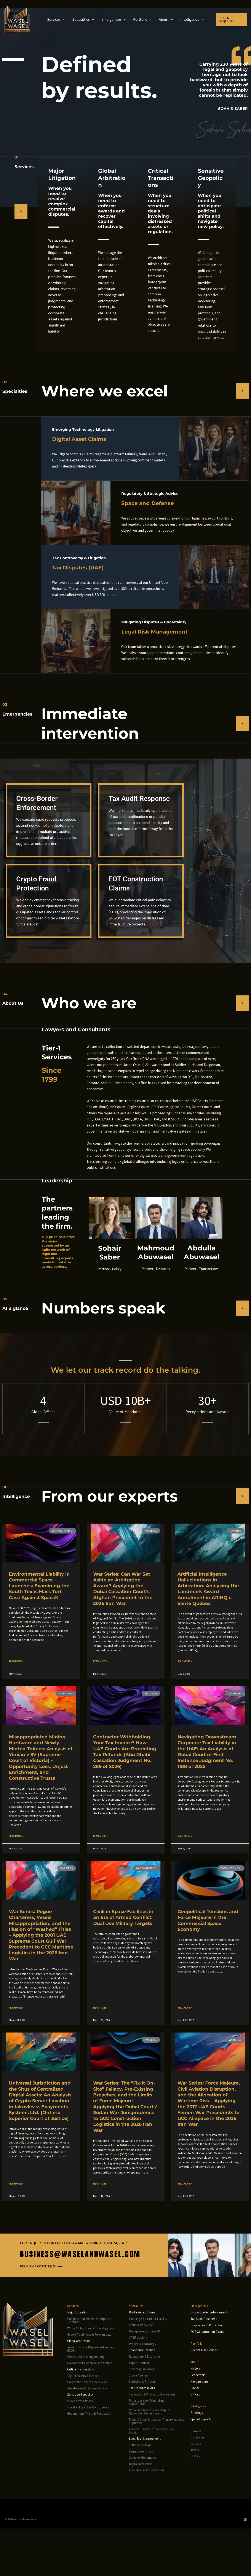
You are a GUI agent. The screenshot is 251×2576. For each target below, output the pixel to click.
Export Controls (139, 2363)
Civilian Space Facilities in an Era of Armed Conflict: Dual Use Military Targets (123, 1917)
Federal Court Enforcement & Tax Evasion (151, 2430)
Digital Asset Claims (142, 2312)
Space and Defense (142, 2350)
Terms (194, 2450)
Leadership (198, 2375)
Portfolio (142, 19)
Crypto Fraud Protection (207, 2325)
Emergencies (113, 19)
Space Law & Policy (80, 2401)
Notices (195, 2443)
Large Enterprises (141, 2451)
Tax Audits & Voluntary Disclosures (152, 2394)
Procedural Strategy (142, 2344)
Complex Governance (143, 2458)
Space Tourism (139, 2375)
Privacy (195, 2456)
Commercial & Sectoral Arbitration (89, 2363)
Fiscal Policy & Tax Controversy (88, 2407)
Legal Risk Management (145, 2439)
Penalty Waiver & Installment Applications (148, 2402)
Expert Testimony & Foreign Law (89, 2334)
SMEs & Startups (140, 2445)
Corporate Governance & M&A (87, 2382)
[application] (62, 19)
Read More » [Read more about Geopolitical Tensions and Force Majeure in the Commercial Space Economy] (184, 2007)
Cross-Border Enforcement (208, 2312)
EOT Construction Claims (207, 2332)
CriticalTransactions (161, 178)
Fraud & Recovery (141, 2325)
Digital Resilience (140, 2464)
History (195, 2368)
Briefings (196, 2413)
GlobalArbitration (111, 178)
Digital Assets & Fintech (83, 2376)
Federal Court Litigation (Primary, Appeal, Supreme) (156, 2421)
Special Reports (201, 2419)
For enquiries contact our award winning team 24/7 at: (73, 2243)
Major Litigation (77, 2312)
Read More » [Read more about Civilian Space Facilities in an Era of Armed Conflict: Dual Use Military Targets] (100, 2007)
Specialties (83, 19)
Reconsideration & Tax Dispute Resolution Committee (150, 2411)
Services (56, 19)
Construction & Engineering (86, 2357)
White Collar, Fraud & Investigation (90, 2328)
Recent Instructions (204, 2350)
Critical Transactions (81, 2369)
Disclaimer (197, 2437)
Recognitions (199, 2381)
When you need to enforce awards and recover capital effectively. (111, 211)
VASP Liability (138, 2337)
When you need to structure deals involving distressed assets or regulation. (160, 213)
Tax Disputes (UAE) (142, 2388)
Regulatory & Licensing (144, 2356)
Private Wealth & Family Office (87, 2388)
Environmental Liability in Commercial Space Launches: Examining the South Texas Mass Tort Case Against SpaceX (39, 1585)
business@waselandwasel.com (80, 2254)
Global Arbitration (79, 2341)
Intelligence (192, 19)
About (166, 19)
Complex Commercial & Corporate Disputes (89, 2320)
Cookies (195, 2431)
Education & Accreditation (146, 2470)
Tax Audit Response (203, 2319)
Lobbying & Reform (142, 2382)
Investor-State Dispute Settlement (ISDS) (91, 2349)
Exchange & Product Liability (148, 2319)
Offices (195, 2394)
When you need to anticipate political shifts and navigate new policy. (211, 211)
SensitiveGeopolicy (211, 178)
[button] (231, 19)
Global (194, 2388)
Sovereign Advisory (142, 2369)
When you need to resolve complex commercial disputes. (61, 201)
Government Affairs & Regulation (89, 2413)
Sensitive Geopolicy (80, 2394)
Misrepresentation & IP (144, 2331)
